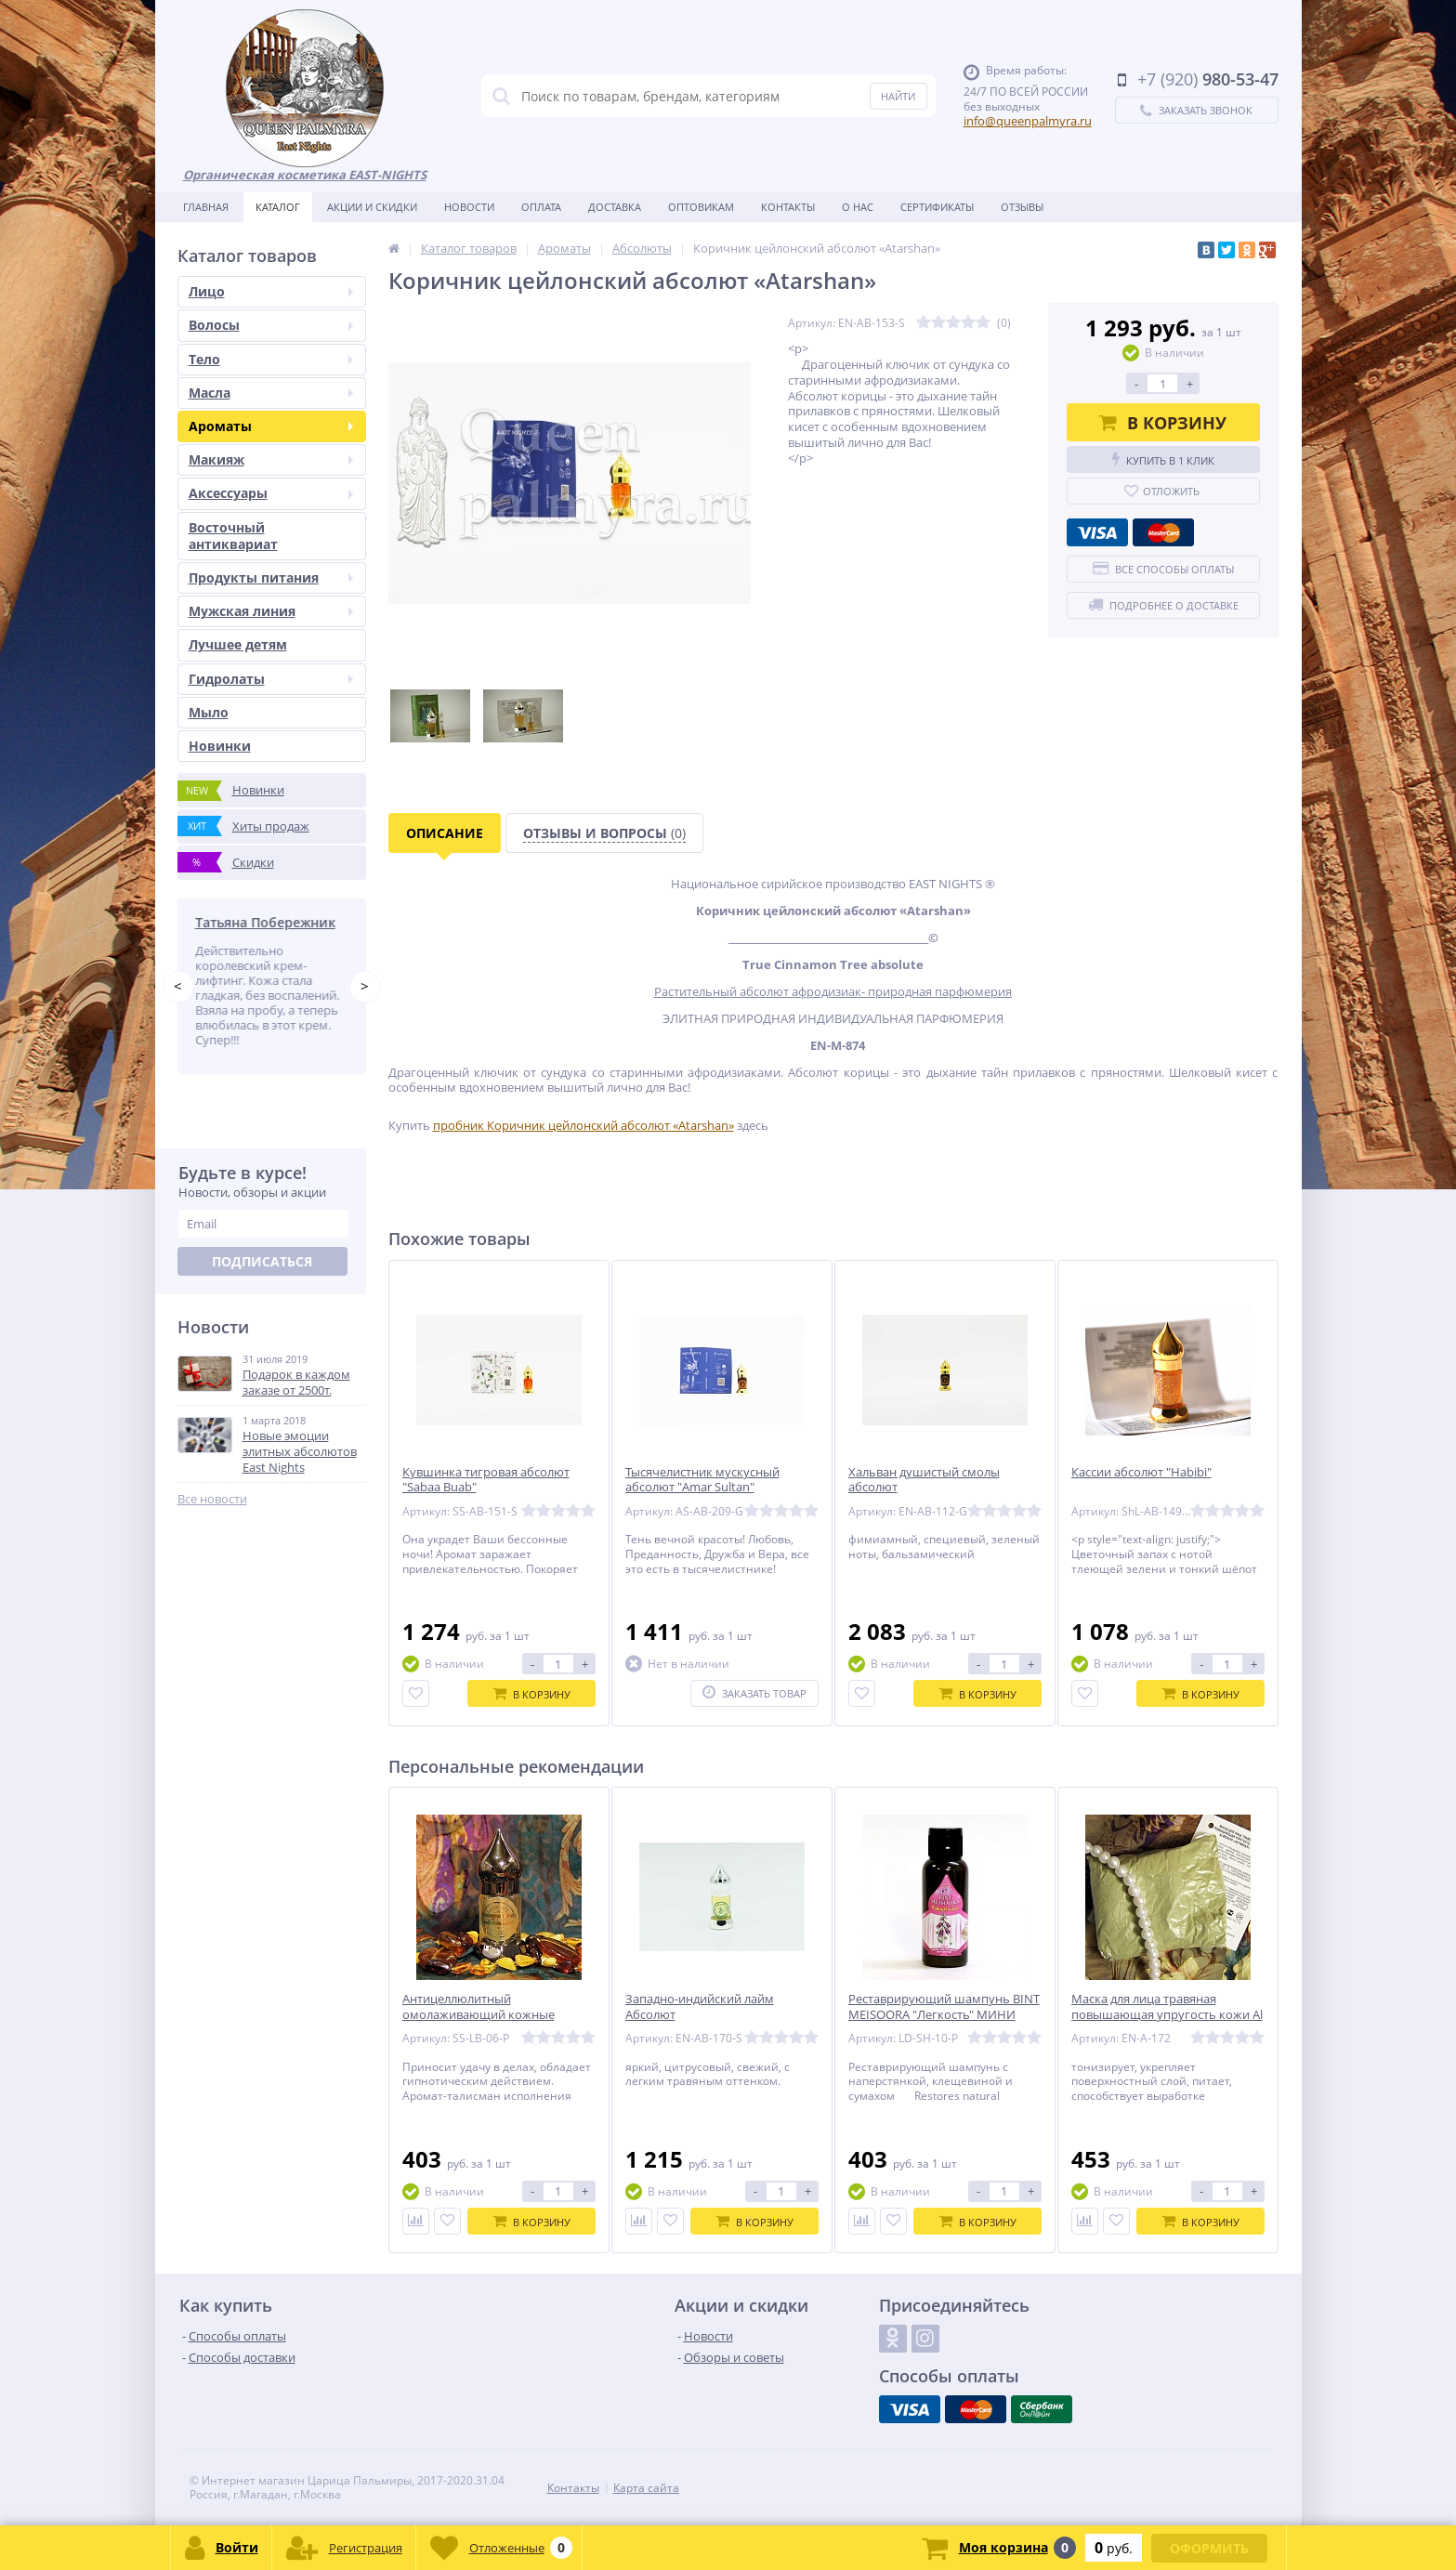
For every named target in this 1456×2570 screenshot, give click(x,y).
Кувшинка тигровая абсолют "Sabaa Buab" (486, 1480)
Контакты (788, 207)
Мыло (209, 712)
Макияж (271, 459)
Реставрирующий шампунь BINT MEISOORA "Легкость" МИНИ (944, 2007)
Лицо (271, 291)
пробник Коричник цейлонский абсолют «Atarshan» (583, 1125)
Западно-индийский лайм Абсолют (699, 2007)
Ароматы (271, 426)
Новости (469, 207)
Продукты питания (271, 577)
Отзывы (1022, 207)
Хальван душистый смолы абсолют (924, 1480)
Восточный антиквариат (233, 535)
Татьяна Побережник (269, 922)
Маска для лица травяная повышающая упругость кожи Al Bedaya (1167, 2015)
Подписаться (262, 1261)
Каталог (278, 207)
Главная (206, 207)
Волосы (271, 325)
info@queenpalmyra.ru (1028, 120)
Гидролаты (271, 679)
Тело (271, 359)
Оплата (541, 207)
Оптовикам (701, 207)
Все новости (212, 1499)
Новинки (220, 745)
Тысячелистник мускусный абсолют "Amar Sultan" (702, 1480)
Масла (271, 392)
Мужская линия (271, 611)
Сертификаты (937, 207)
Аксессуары (271, 493)
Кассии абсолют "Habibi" (1141, 1472)
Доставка (614, 207)
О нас (857, 207)
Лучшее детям (238, 644)
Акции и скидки (372, 207)
